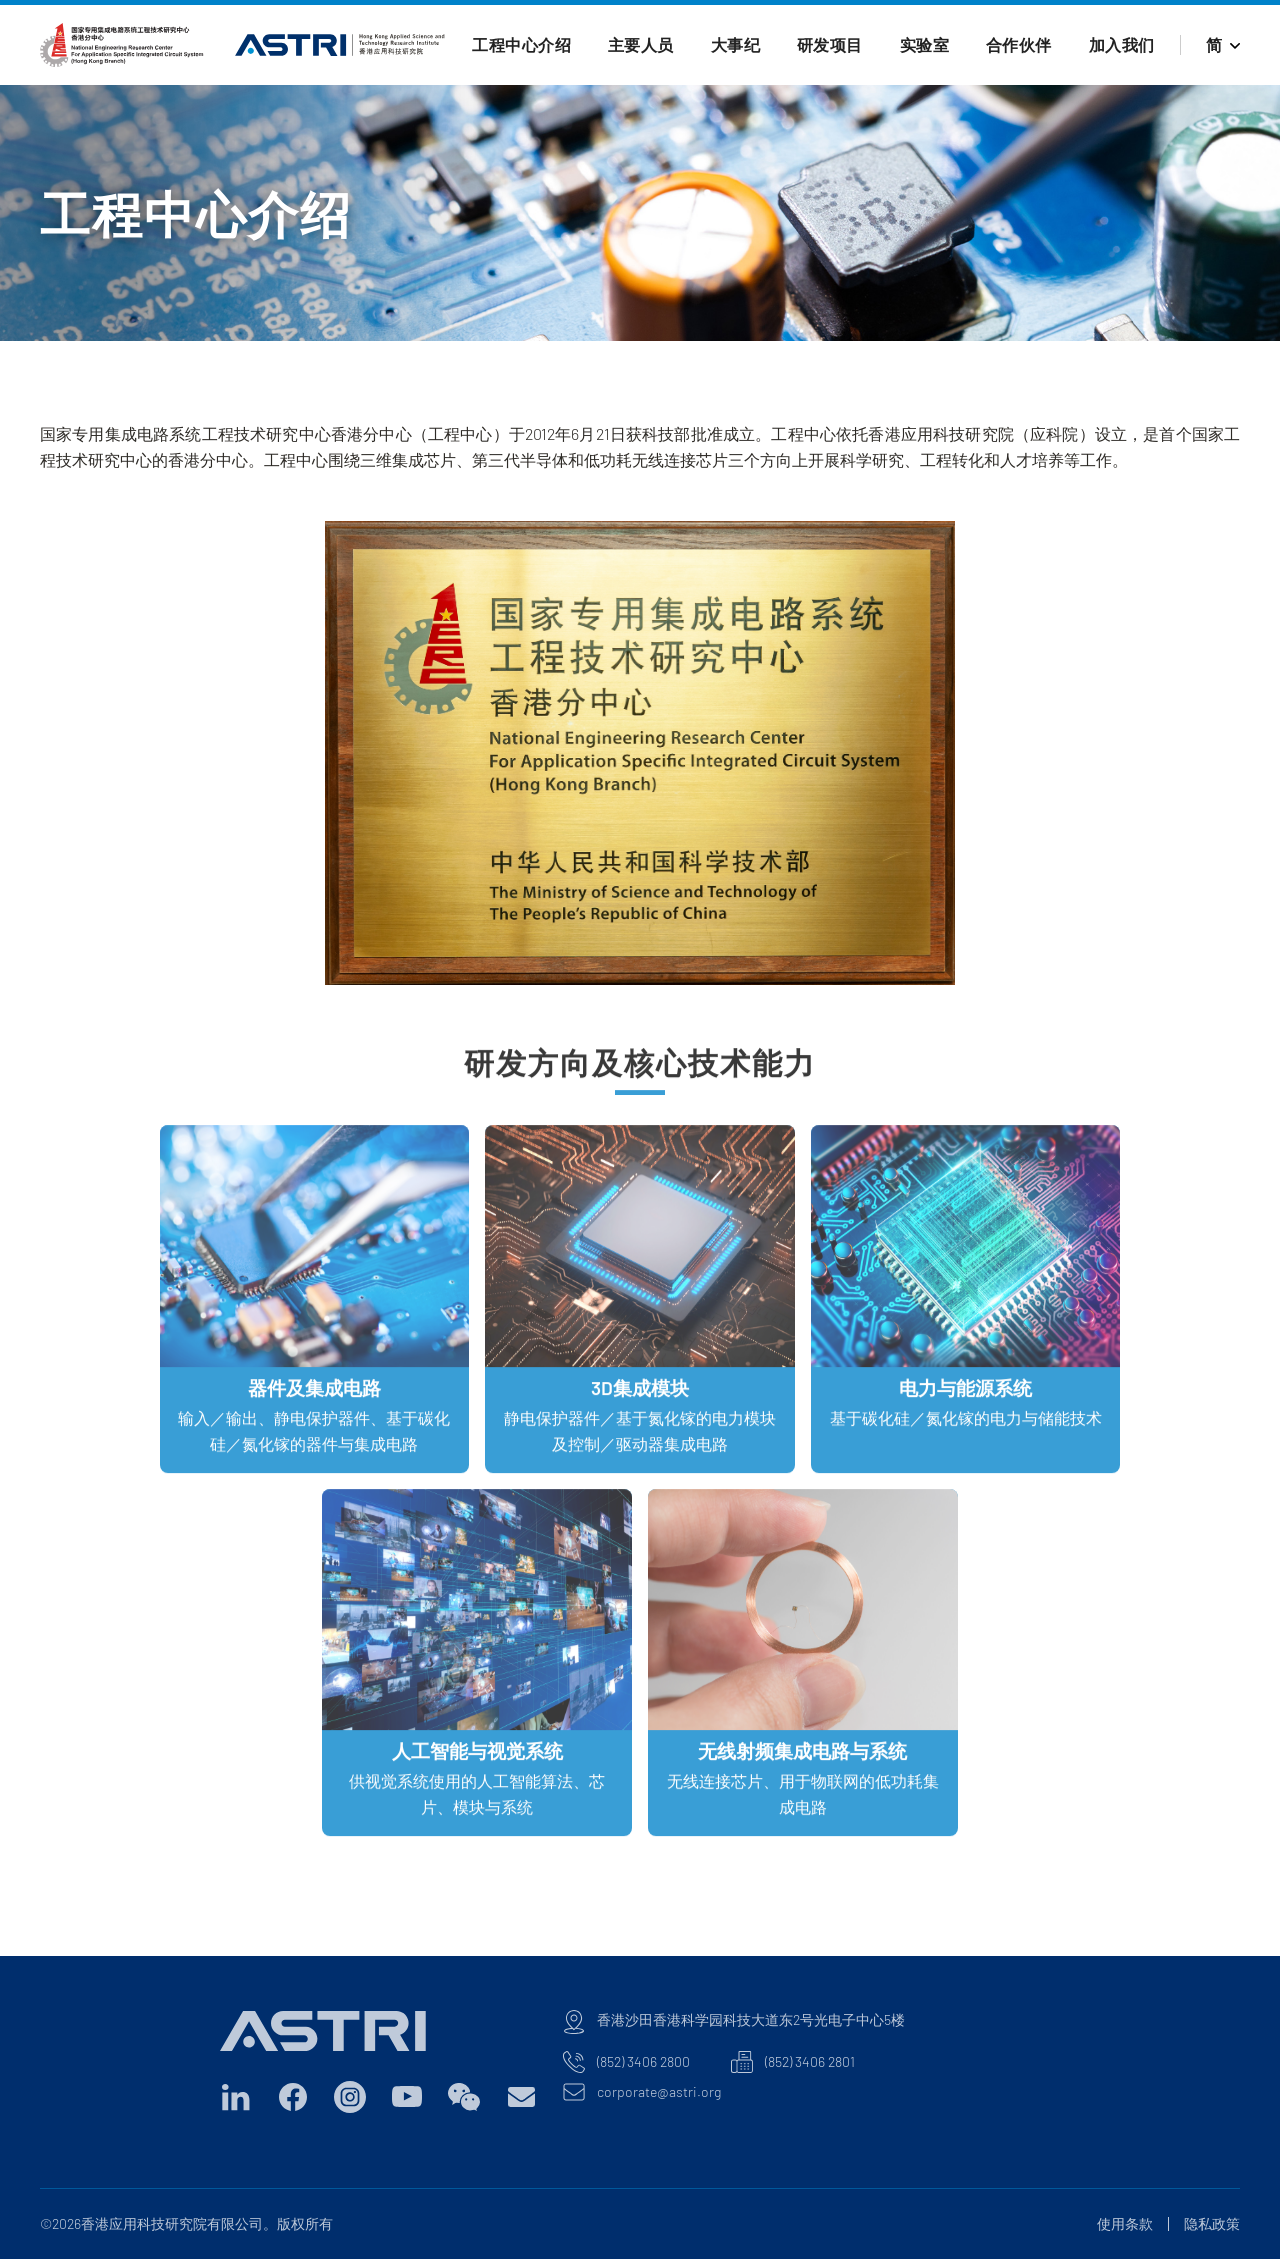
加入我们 (1122, 44)
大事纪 (736, 44)
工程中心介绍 (521, 44)
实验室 (925, 44)
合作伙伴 (1019, 44)
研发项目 (830, 44)
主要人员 (641, 44)
